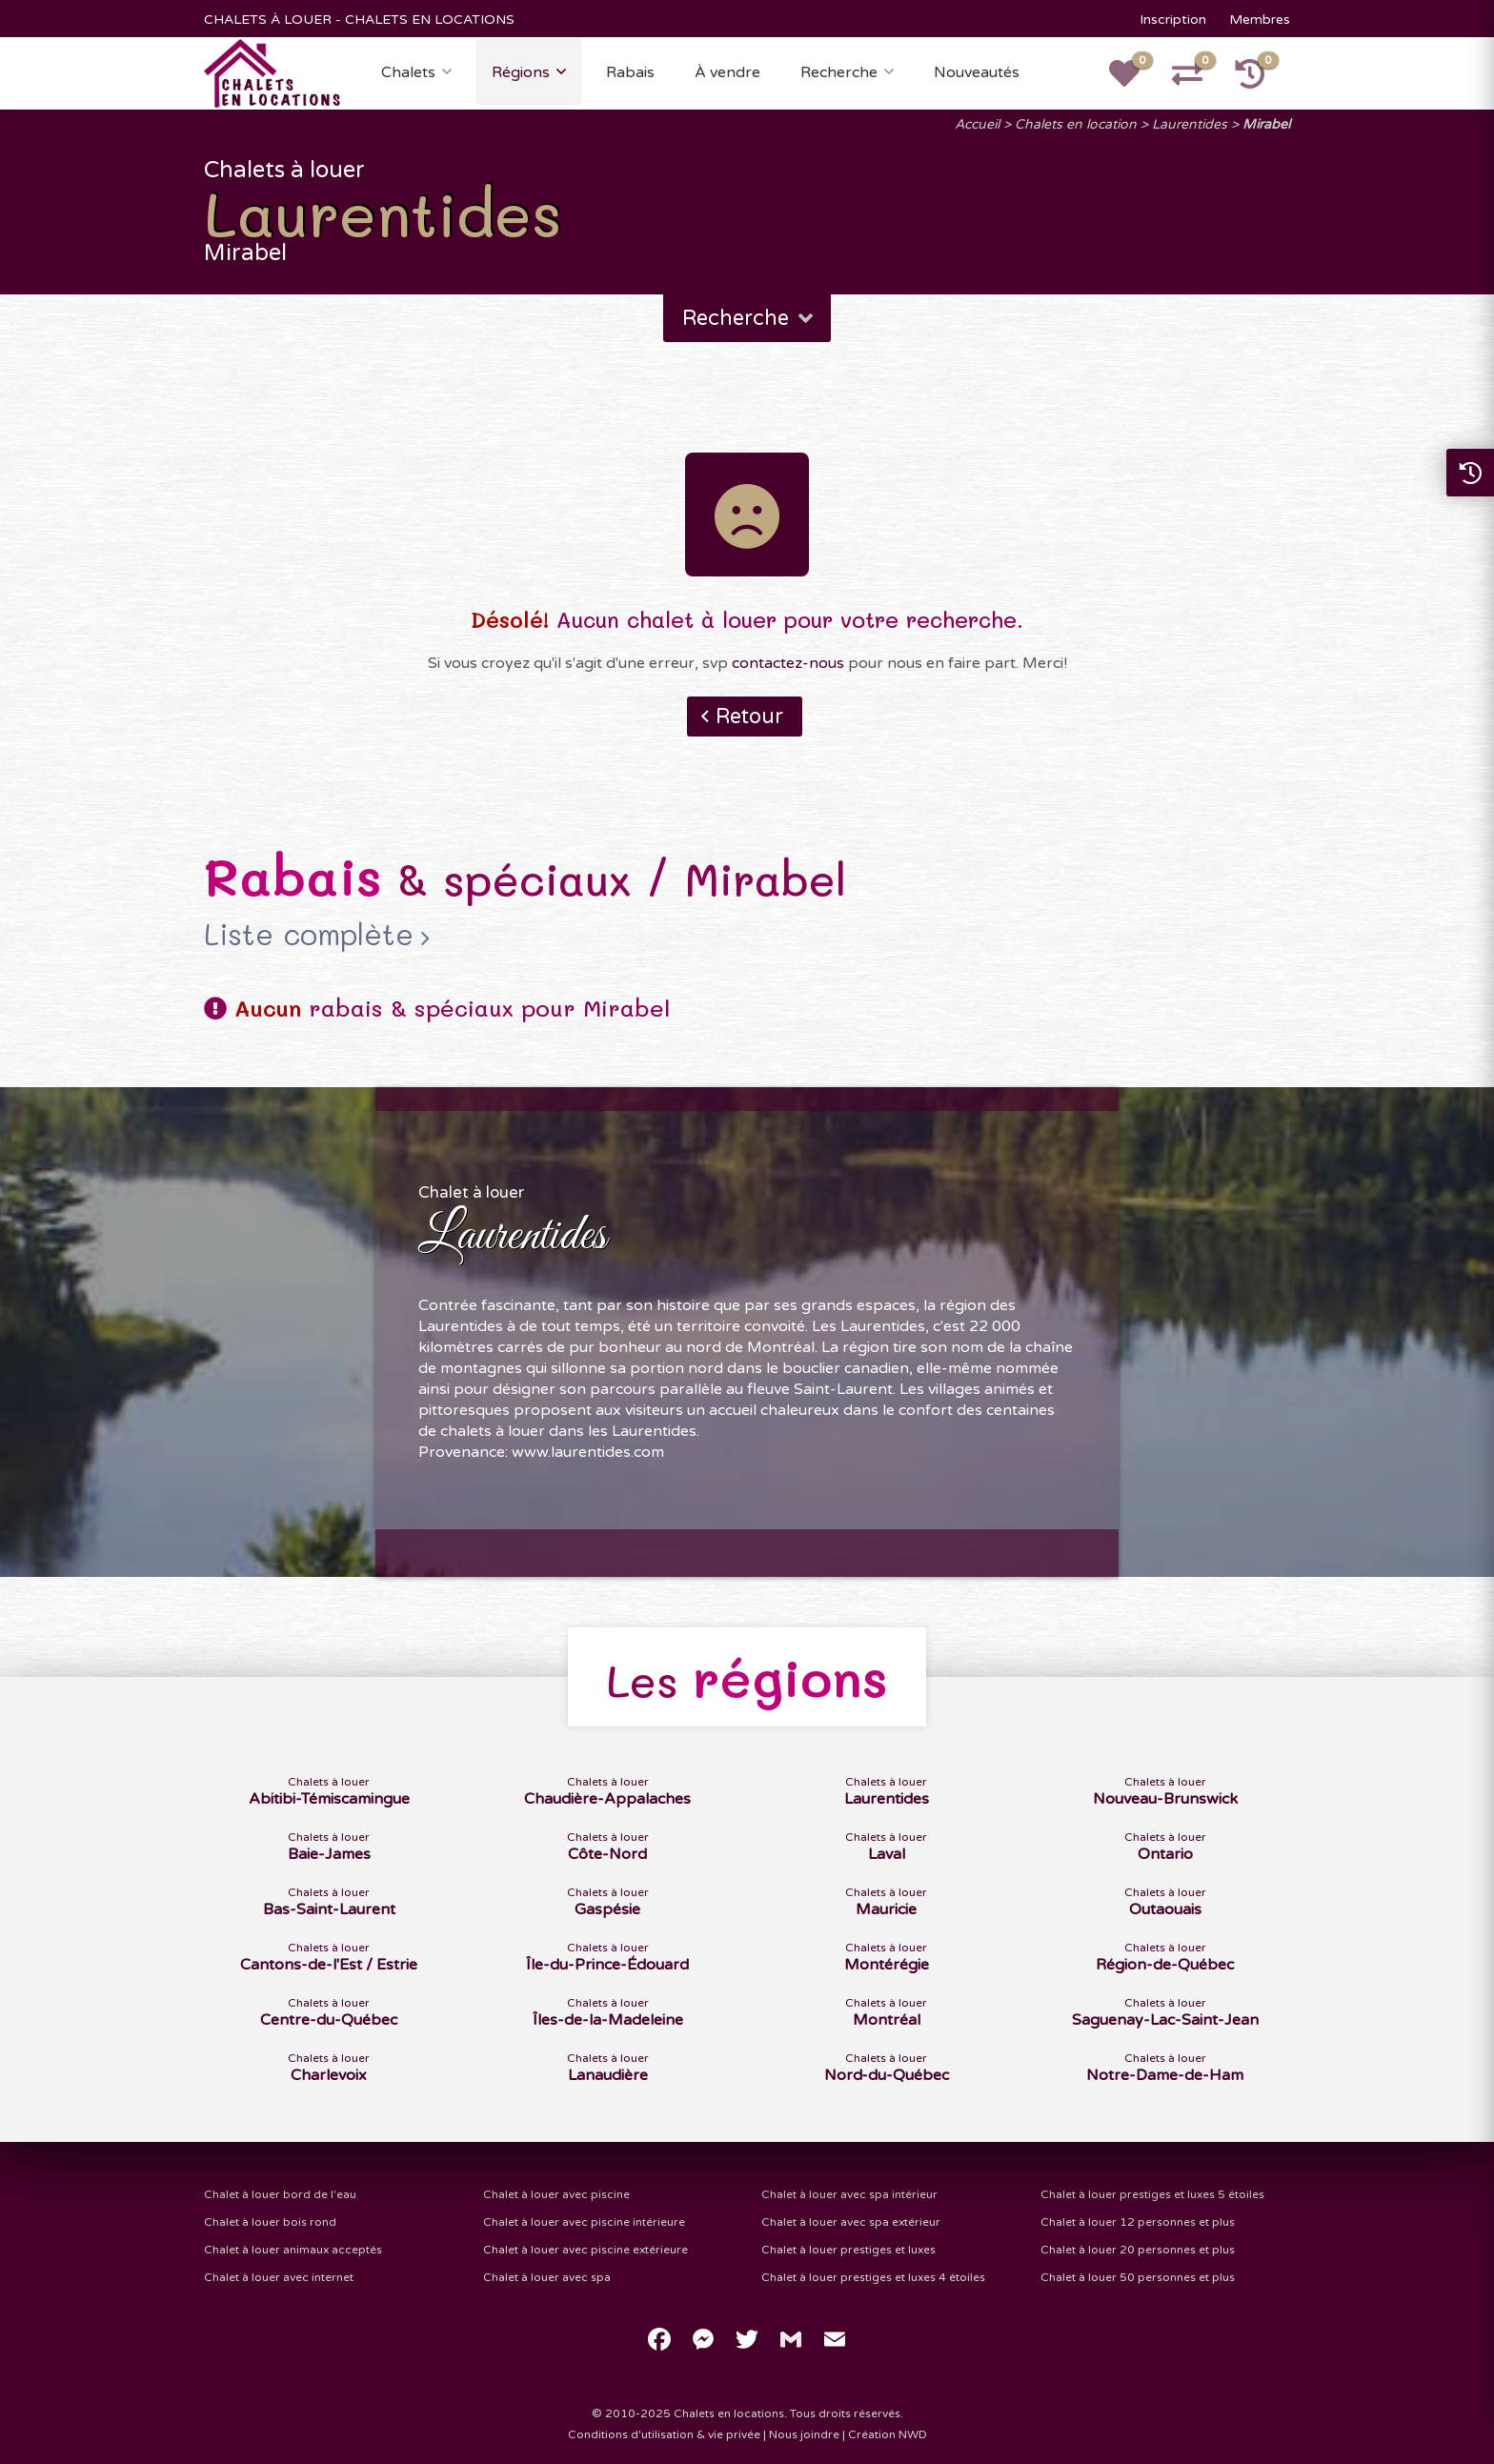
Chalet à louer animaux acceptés (293, 2249)
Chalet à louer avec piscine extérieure (585, 2249)
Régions (521, 72)
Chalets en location (1076, 124)
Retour (749, 716)
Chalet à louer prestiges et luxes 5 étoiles (1152, 2194)
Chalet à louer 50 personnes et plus (1137, 2277)
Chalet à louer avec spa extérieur (850, 2222)
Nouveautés (977, 72)
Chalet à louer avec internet (278, 2277)
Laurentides (1189, 124)
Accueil (977, 124)
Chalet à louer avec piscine (556, 2194)
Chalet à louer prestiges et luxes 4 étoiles (873, 2277)
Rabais (630, 72)
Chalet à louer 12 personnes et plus (1137, 2222)
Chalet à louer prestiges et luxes (848, 2249)
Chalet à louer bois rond (270, 2222)
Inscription (1173, 19)
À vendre (727, 72)
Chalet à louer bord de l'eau (280, 2194)
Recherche (839, 72)
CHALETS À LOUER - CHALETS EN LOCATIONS (359, 19)
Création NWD (887, 2434)
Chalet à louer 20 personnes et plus (1137, 2249)
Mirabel (1266, 124)
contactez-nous (788, 663)
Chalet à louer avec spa (547, 2277)
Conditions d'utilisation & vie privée (664, 2434)
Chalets (408, 72)
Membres (1259, 19)
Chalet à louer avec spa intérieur (849, 2194)
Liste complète (309, 934)
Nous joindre (804, 2434)
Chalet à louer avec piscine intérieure (584, 2222)
